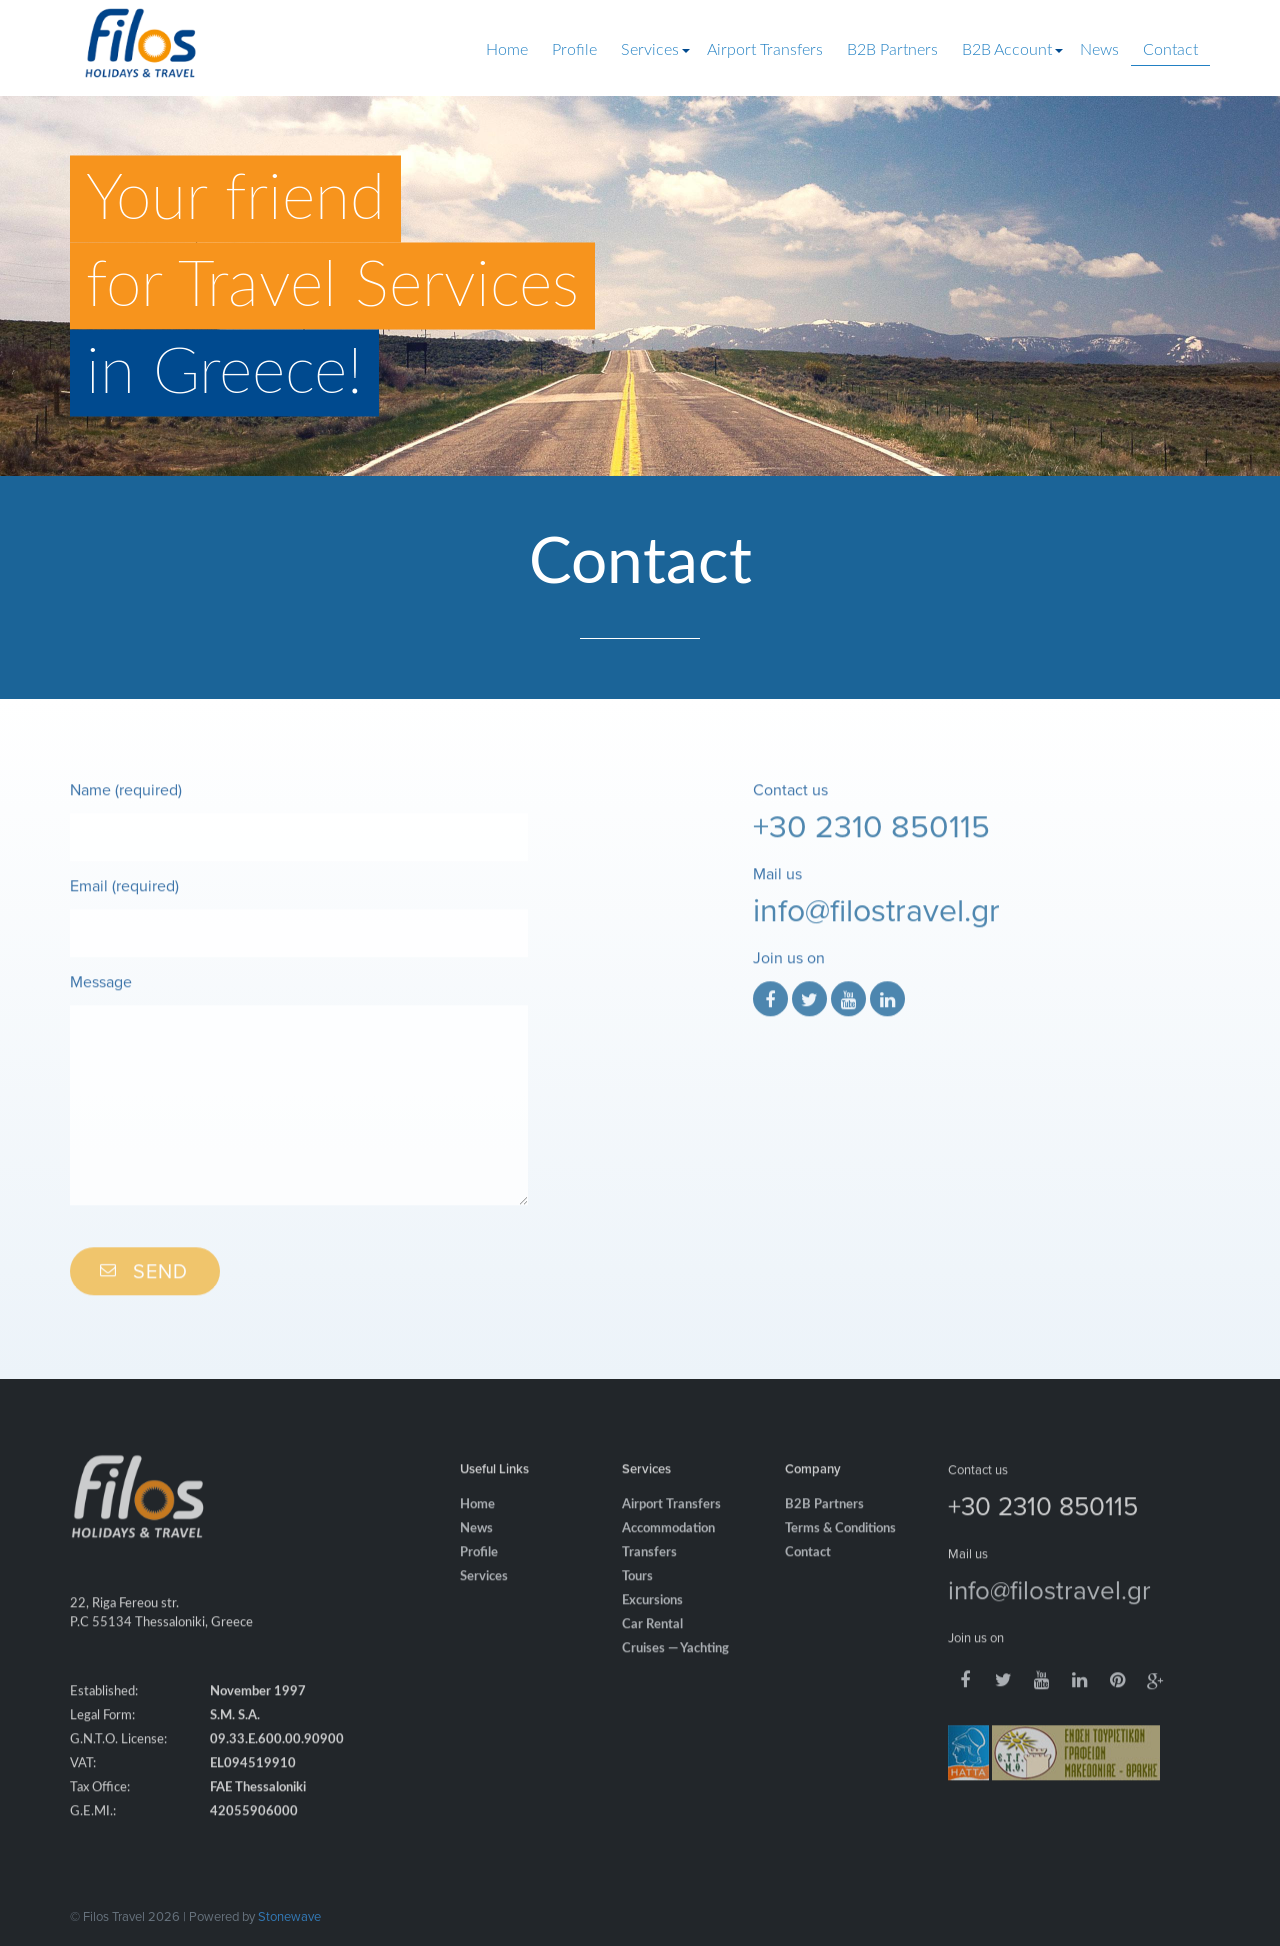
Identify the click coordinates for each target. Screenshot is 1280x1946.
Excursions (652, 1620)
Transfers (649, 1572)
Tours (637, 1596)
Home (507, 50)
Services (650, 50)
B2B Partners (892, 50)
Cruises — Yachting (675, 1668)
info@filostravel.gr (876, 928)
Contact (1170, 50)
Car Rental (652, 1644)
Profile (574, 50)
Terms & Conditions (840, 1548)
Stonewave (289, 1916)
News (1099, 50)
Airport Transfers (765, 50)
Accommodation (668, 1548)
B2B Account (1007, 50)
